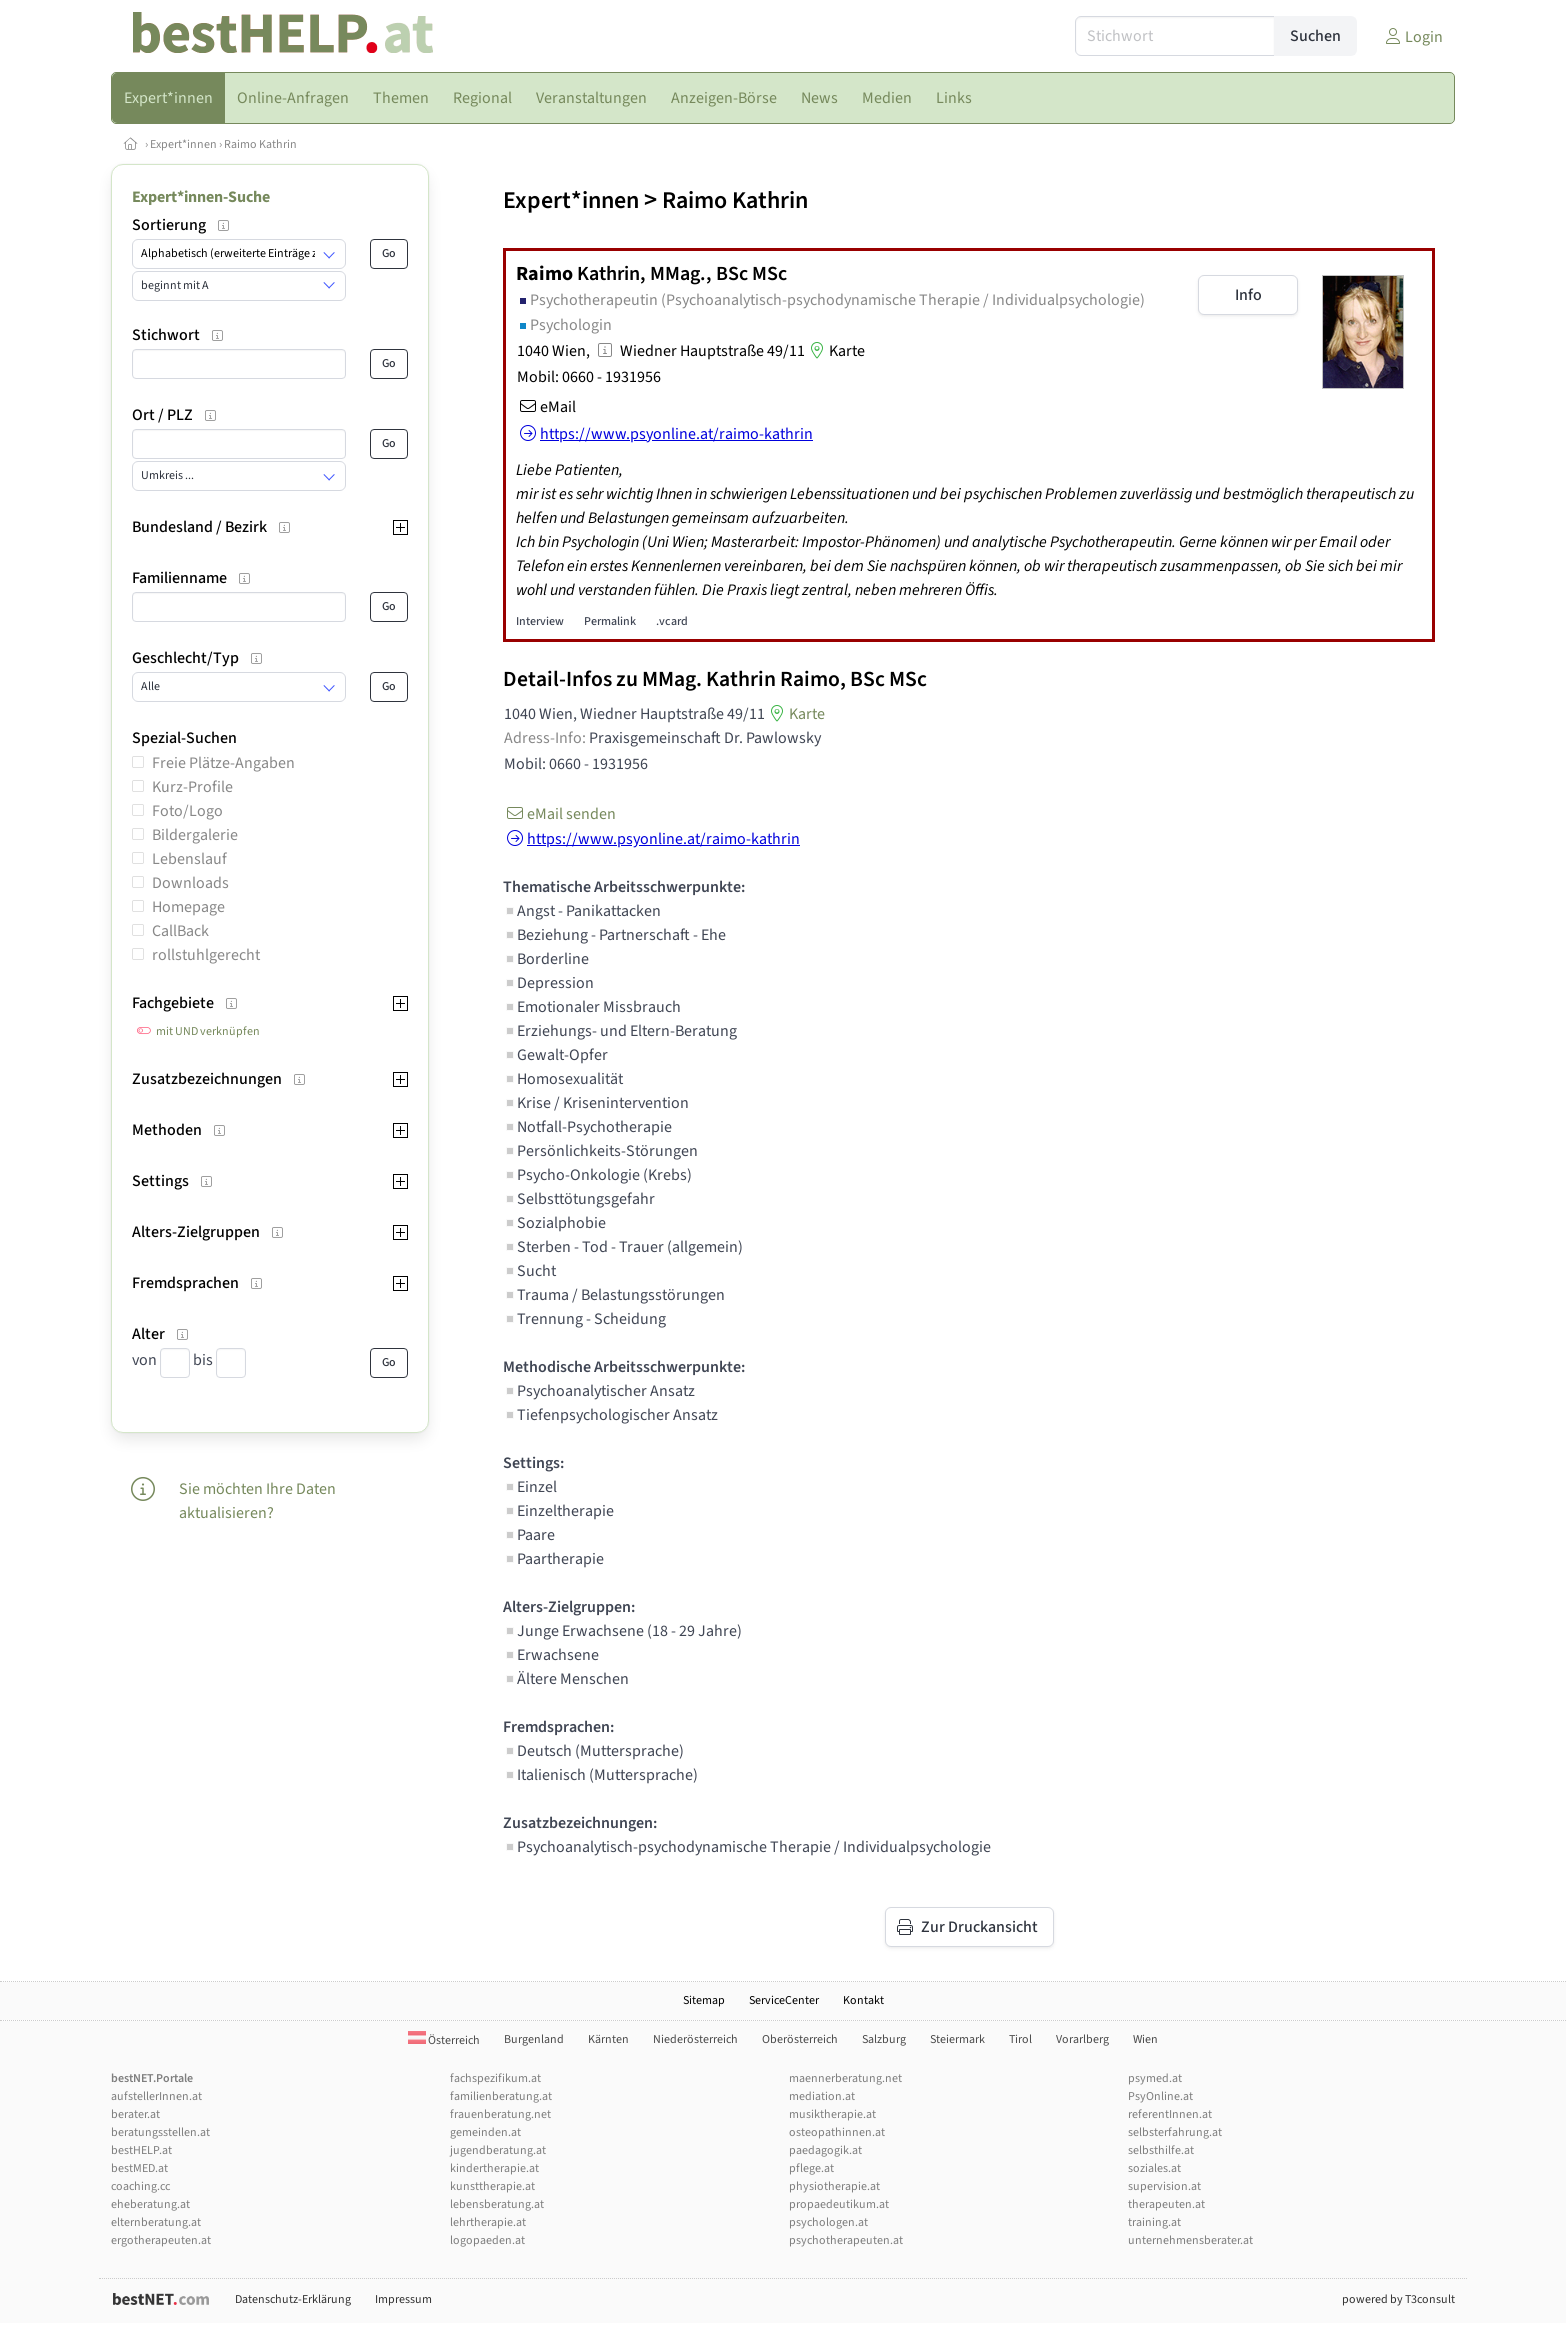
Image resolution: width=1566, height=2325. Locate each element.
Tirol (1020, 2039)
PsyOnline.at (1160, 2096)
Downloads (190, 883)
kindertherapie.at (494, 2168)
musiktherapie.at (832, 2114)
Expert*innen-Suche (201, 197)
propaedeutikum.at (839, 2204)
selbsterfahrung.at (1175, 2132)
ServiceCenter (784, 2000)
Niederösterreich (695, 2039)
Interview (540, 621)
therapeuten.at (1166, 2204)
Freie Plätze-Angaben (223, 763)
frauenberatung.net (500, 2114)
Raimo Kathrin (260, 144)
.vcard (672, 621)
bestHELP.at (141, 2150)
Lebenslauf (189, 859)
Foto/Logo (187, 811)
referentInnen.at (1170, 2114)
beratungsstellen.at (160, 2132)
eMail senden (559, 814)
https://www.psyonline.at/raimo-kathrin (651, 839)
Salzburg (884, 2039)
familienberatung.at (501, 2096)
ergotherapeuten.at (161, 2240)
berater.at (135, 2114)
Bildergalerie (195, 835)
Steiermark (957, 2039)
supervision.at (1164, 2186)
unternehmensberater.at (1190, 2240)
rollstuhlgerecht (206, 955)
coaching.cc (140, 2186)
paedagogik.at (825, 2150)
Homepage (188, 907)
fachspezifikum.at (495, 2078)
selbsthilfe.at (1161, 2150)
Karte (835, 351)
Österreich (444, 2040)
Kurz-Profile (192, 787)
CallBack (180, 931)
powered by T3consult (1398, 2299)
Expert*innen (183, 144)
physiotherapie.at (834, 2186)
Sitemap (704, 2000)
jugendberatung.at (498, 2150)
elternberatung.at (156, 2222)
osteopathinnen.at (837, 2132)
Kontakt (863, 2000)
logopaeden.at (487, 2240)
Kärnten (608, 2039)
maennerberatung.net (845, 2078)
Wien (1145, 2039)
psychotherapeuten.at (846, 2240)
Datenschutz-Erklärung (293, 2299)
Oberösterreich (800, 2039)
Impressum (403, 2299)
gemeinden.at (485, 2132)
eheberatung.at (150, 2204)
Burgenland (534, 2039)
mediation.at (822, 2096)
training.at (1154, 2222)
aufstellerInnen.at (156, 2096)
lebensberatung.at (497, 2204)
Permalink (610, 621)
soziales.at (1154, 2168)
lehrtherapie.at (488, 2222)
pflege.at (811, 2168)
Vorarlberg (1082, 2039)
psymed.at (1155, 2078)
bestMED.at (139, 2168)
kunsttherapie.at (492, 2186)
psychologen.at (828, 2222)
